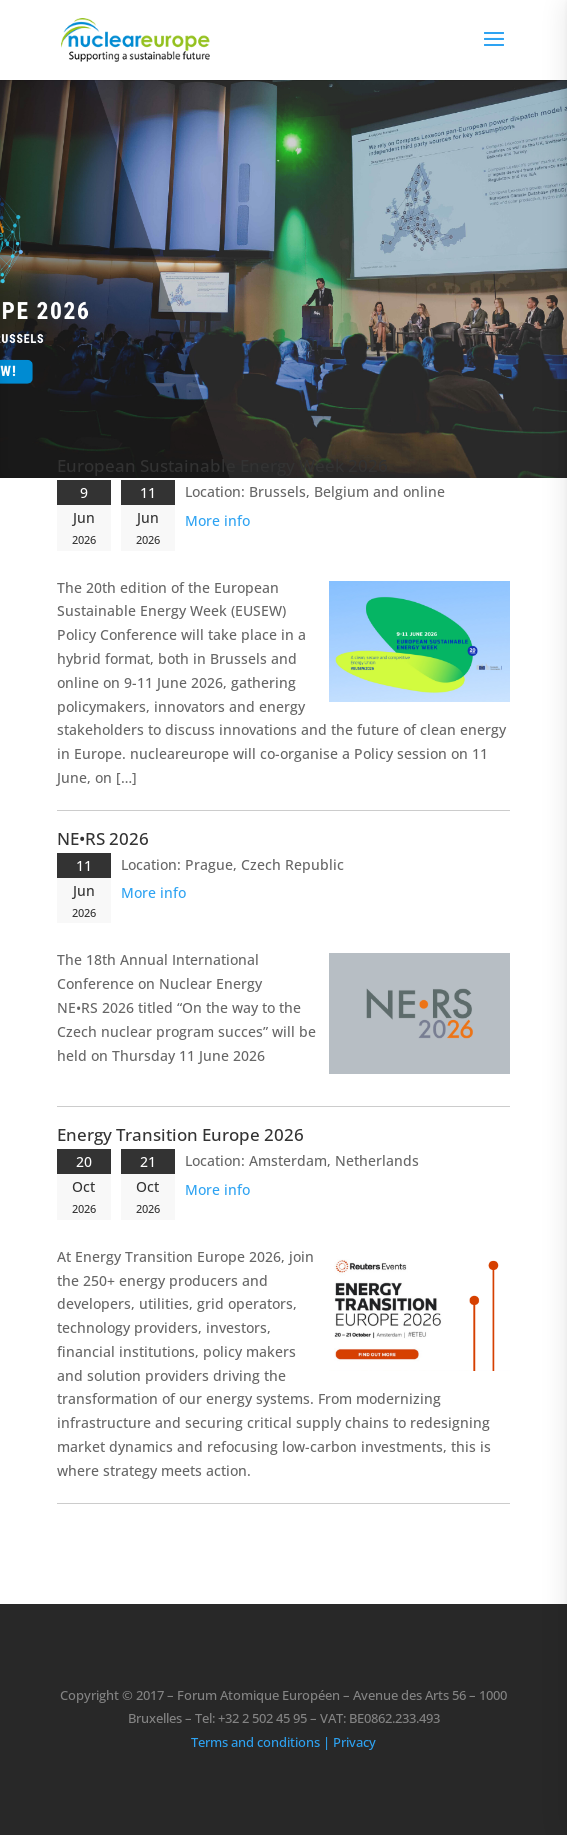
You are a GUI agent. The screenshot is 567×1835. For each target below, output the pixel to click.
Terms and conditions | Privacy (283, 1742)
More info (217, 520)
